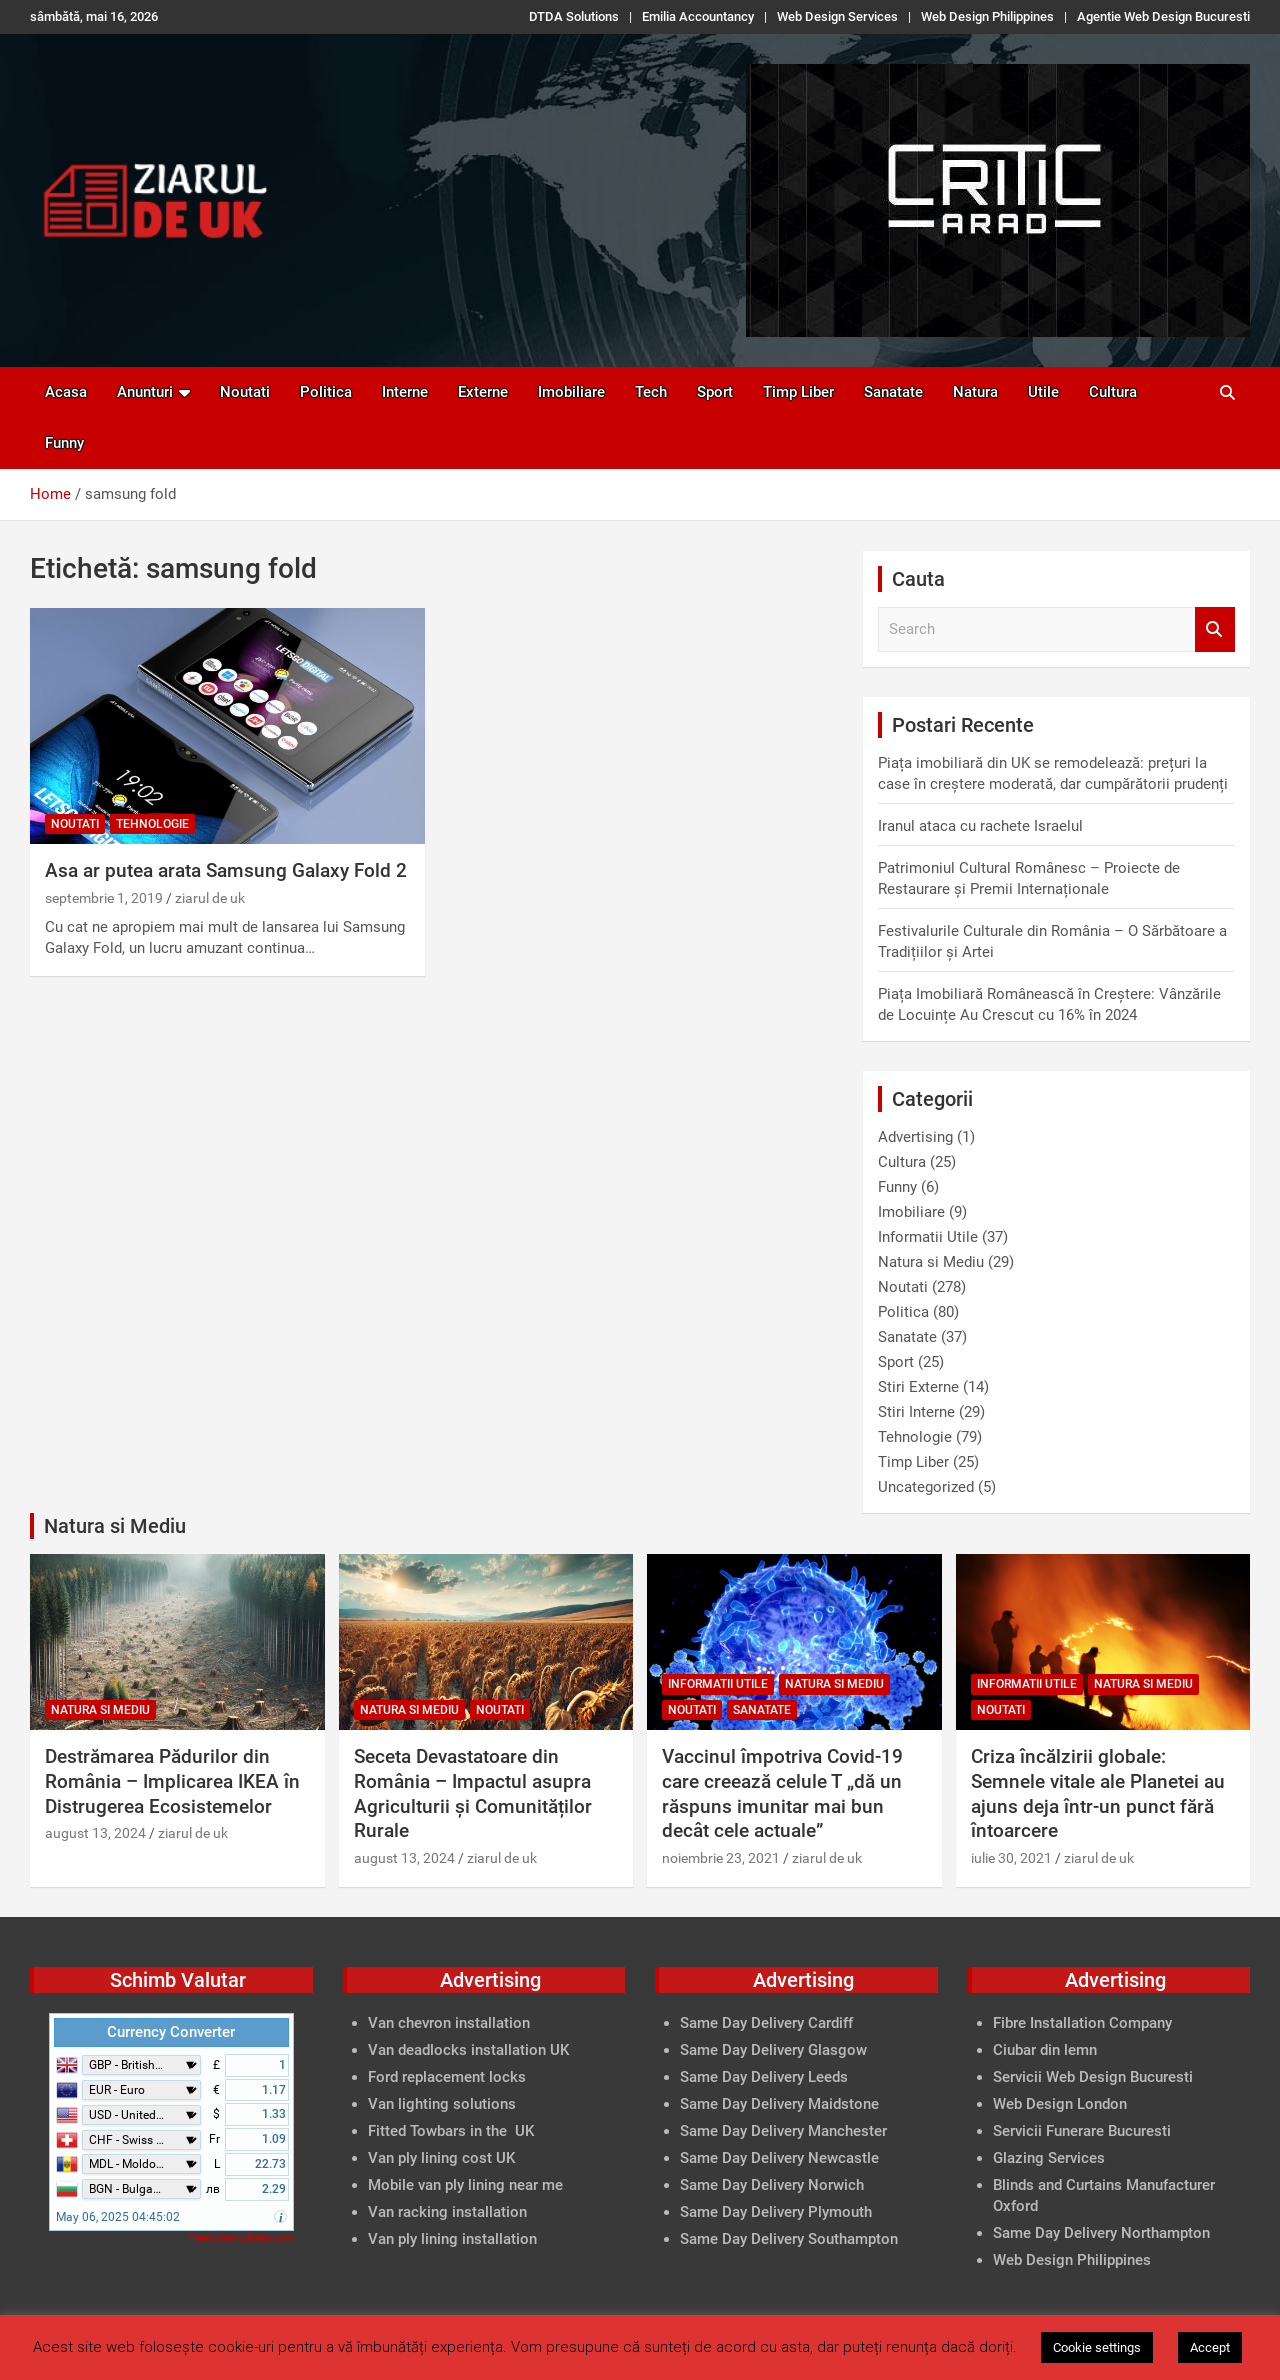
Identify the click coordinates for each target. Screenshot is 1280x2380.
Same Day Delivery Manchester (783, 2131)
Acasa (66, 392)
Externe (483, 392)
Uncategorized (926, 1487)
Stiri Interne (916, 1412)
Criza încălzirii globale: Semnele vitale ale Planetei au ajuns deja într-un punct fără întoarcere (1098, 1793)
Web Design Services (837, 16)
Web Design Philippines (987, 16)
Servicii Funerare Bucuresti (1082, 2131)
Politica (326, 392)
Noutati (245, 392)
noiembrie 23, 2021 (721, 1858)
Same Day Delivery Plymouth (776, 2212)
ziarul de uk (210, 898)
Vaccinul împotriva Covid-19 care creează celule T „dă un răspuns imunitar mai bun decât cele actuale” (782, 1793)
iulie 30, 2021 (1011, 1858)
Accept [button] (1210, 2347)
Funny (64, 443)
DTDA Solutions (574, 16)
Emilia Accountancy (698, 16)
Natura (975, 392)
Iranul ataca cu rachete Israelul (980, 826)
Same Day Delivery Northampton (1101, 2233)
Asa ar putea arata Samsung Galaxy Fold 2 (226, 870)
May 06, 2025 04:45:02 (118, 2217)
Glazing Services (1049, 2158)
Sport (715, 392)
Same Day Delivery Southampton (789, 2239)
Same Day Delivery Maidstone (779, 2104)
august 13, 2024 (95, 1833)
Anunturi (145, 392)
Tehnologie (152, 824)
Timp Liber (798, 392)
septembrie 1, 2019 (104, 898)
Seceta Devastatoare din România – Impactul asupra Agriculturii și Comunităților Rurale (473, 1793)
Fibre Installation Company (1082, 2023)
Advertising (915, 1137)
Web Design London (1060, 2104)
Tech (651, 392)
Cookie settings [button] (1097, 2347)
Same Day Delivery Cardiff (766, 2023)
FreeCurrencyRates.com (241, 2237)
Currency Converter (171, 2032)
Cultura (1113, 392)
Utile (1043, 392)
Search (1215, 629)
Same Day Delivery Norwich (772, 2185)
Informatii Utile (928, 1237)
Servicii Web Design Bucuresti (1093, 2077)
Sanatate (893, 392)
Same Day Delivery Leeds (764, 2077)
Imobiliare (571, 392)
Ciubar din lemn (1045, 2050)
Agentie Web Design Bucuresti (1163, 16)
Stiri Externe (918, 1387)
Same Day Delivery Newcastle (779, 2158)
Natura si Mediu (931, 1262)
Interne (405, 392)
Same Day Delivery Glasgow (773, 2050)
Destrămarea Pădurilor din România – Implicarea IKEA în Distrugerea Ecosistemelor (172, 1781)
